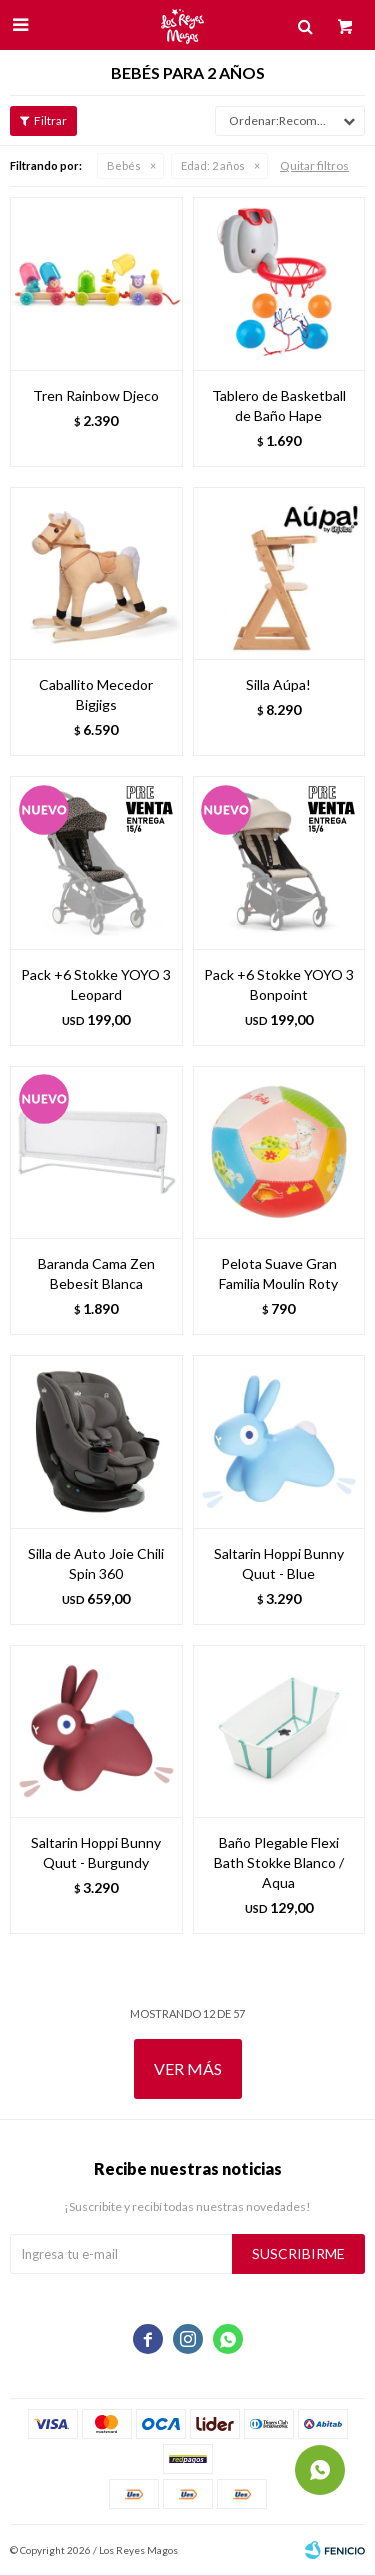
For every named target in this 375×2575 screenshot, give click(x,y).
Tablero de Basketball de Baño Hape (279, 405)
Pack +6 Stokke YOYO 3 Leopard (96, 984)
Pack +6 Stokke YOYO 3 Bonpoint (279, 984)
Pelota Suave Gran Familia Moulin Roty (278, 1273)
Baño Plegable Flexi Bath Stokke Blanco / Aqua (279, 1862)
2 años (213, 165)
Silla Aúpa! (278, 684)
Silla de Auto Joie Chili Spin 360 (96, 1563)
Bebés (124, 165)
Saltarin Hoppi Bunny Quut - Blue (279, 1563)
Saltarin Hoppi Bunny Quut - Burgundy (96, 1852)
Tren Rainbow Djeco (96, 395)
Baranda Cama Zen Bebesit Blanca (96, 1273)
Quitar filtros (314, 165)
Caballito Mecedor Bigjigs (96, 694)
